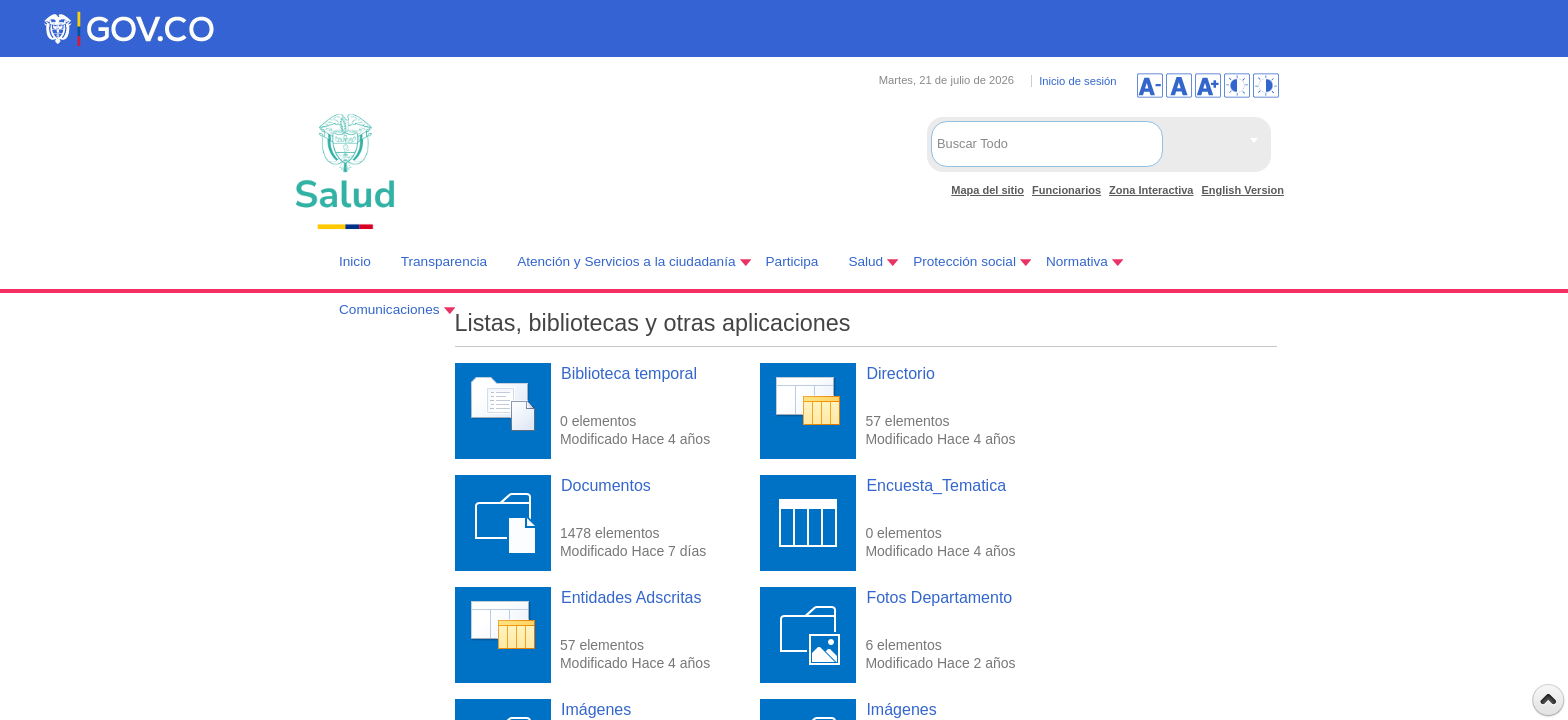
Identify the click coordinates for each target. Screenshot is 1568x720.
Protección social (964, 261)
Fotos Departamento (939, 597)
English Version (1242, 190)
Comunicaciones (389, 309)
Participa (792, 261)
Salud (865, 261)
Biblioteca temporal (629, 373)
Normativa (1077, 261)
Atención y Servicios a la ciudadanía (626, 261)
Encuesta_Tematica (936, 485)
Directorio (900, 373)
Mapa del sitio (987, 190)
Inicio (355, 261)
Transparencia (444, 261)
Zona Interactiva (1151, 190)
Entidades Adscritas (631, 597)
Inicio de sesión (1077, 81)
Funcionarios (1066, 190)
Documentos (606, 485)
